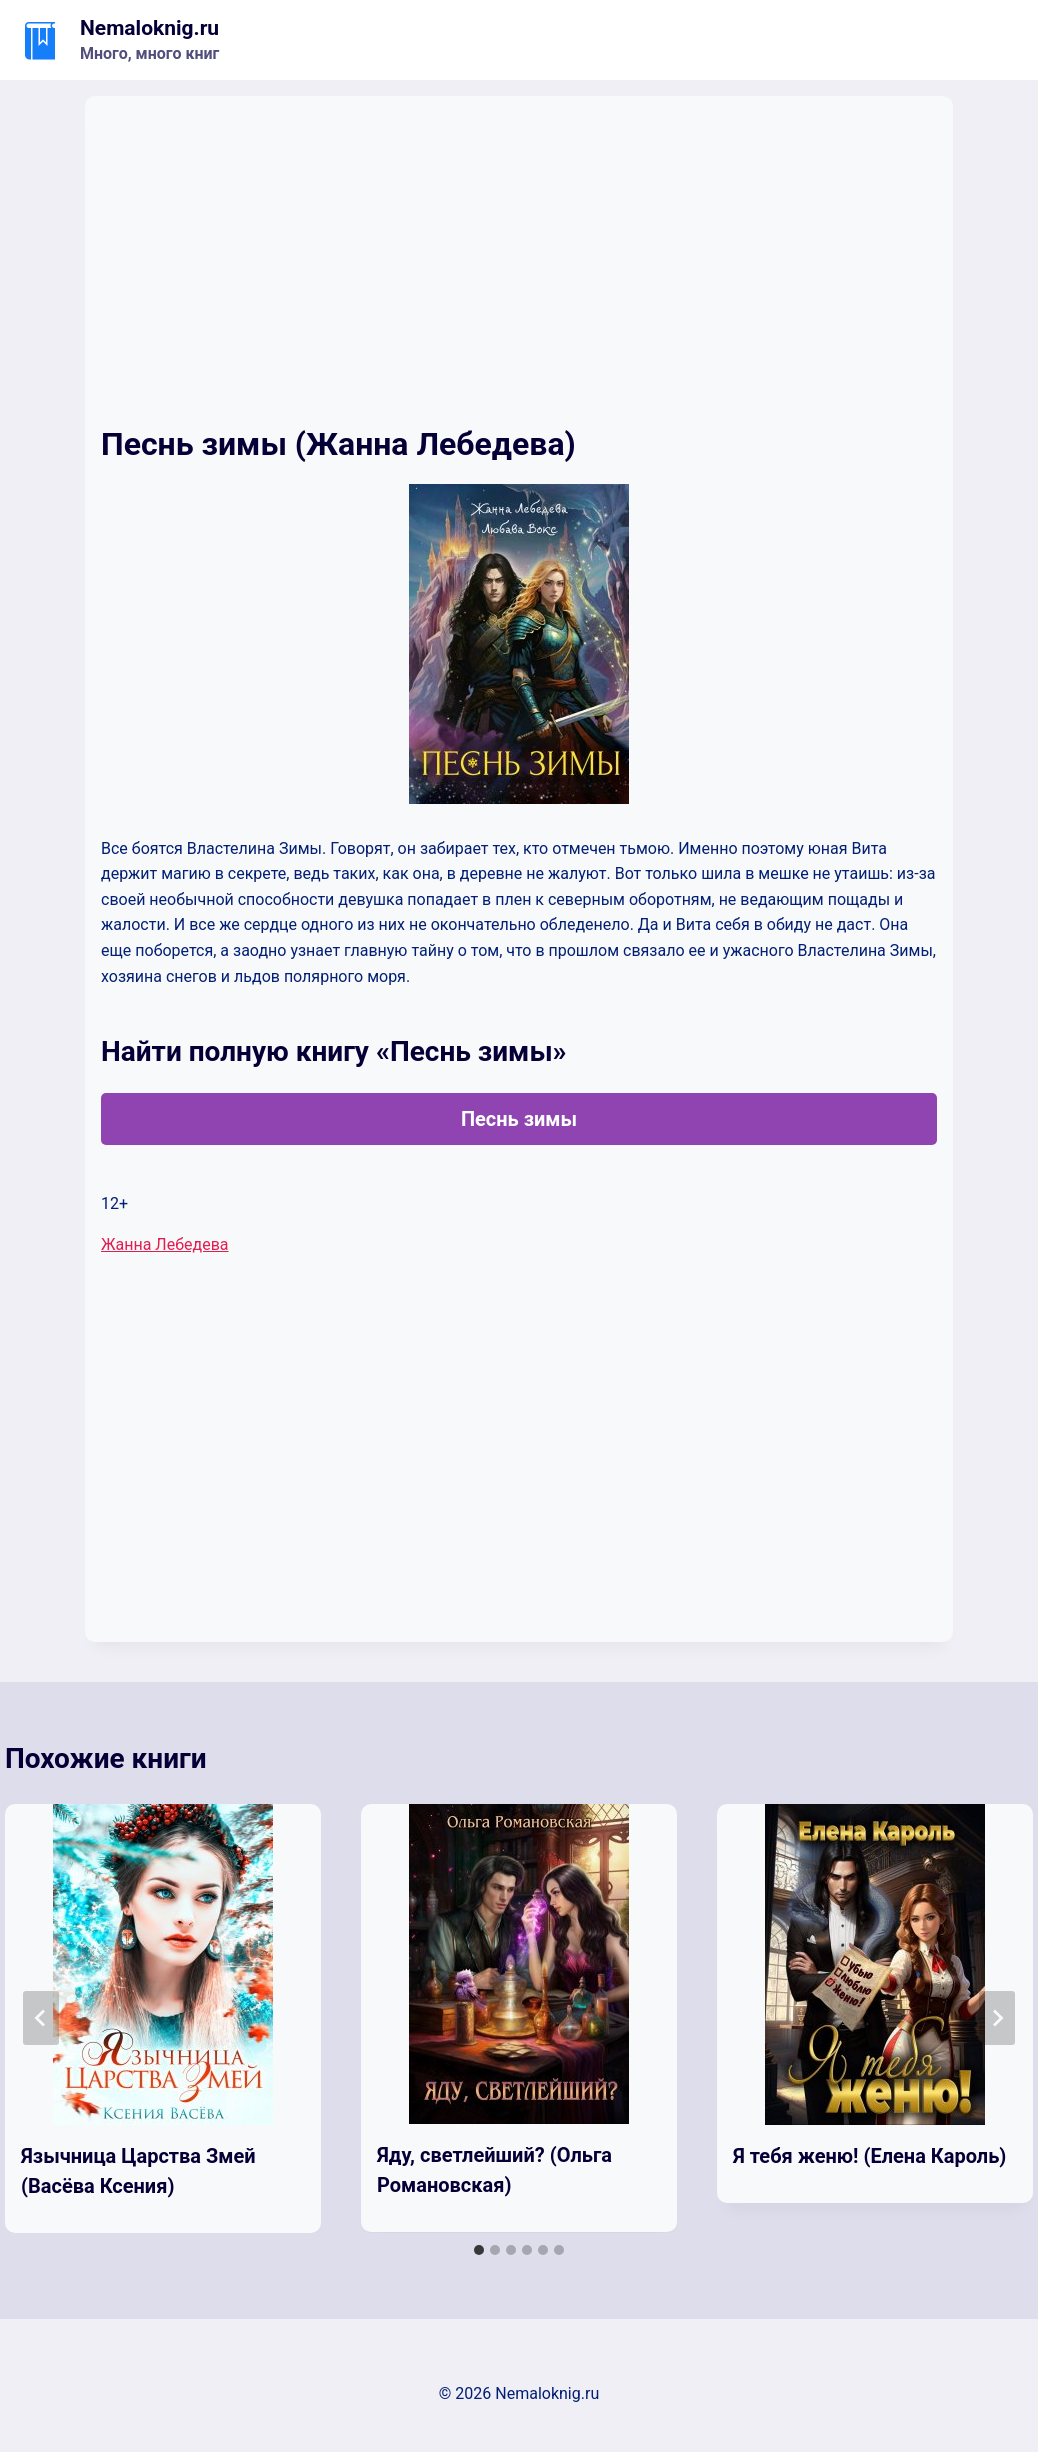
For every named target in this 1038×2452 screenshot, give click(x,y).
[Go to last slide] (41, 2018)
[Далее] (997, 2018)
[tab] (479, 2250)
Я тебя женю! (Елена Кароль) (869, 2156)
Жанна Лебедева (165, 1244)
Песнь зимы (519, 1119)
